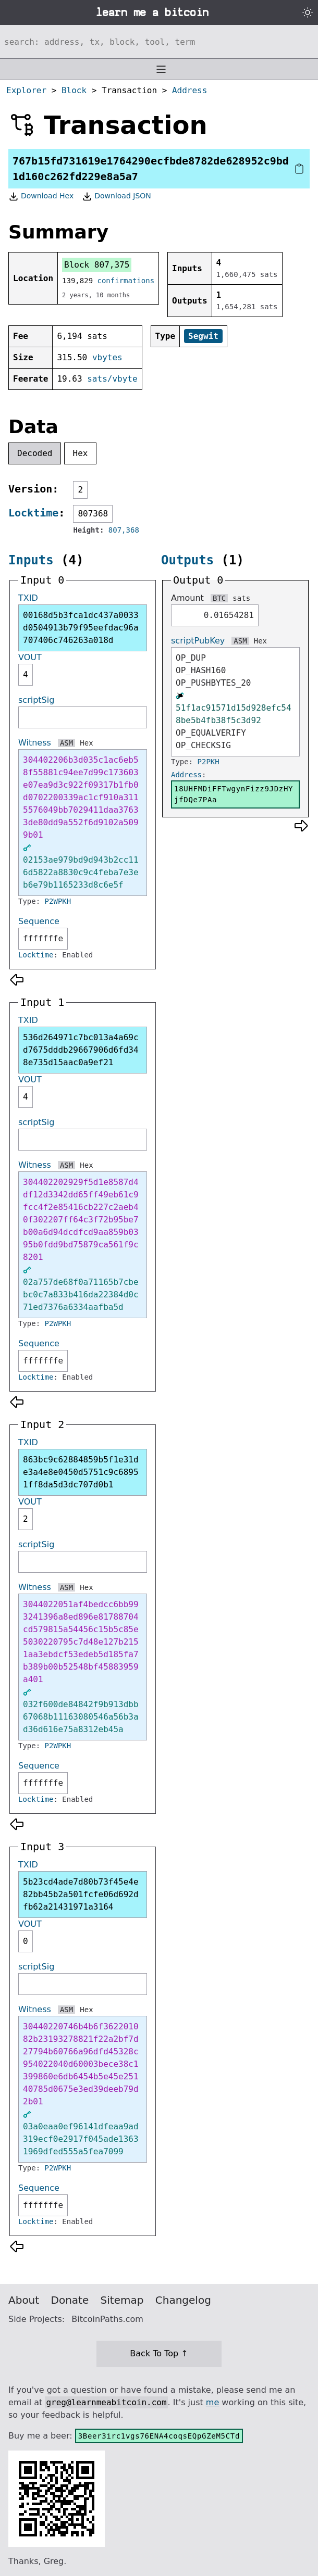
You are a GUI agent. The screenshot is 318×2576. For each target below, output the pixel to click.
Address (189, 90)
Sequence (38, 921)
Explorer (26, 90)
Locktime (33, 513)
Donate (70, 2300)
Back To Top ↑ (159, 2353)
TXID (28, 598)
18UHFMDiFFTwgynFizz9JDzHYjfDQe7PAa (233, 794)
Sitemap (122, 2300)
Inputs (31, 560)
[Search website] (159, 41)
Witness (34, 743)
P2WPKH (58, 901)
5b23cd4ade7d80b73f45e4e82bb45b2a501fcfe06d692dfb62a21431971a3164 (81, 1894)
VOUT (30, 657)
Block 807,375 (96, 265)
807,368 (123, 530)
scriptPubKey (198, 641)
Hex (80, 453)
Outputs (187, 560)
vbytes (107, 357)
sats (241, 598)
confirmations (126, 280)
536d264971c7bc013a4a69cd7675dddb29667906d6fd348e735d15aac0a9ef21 (81, 1049)
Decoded (34, 453)
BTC (219, 598)
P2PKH (208, 761)
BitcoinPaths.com (107, 2319)
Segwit (203, 336)
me (212, 2402)
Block (74, 90)
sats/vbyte (112, 379)
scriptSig (36, 700)
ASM (66, 743)
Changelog (183, 2300)
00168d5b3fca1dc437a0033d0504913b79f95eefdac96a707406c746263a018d (81, 627)
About (23, 2300)
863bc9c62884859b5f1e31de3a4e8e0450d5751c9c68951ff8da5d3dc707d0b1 (81, 1472)
